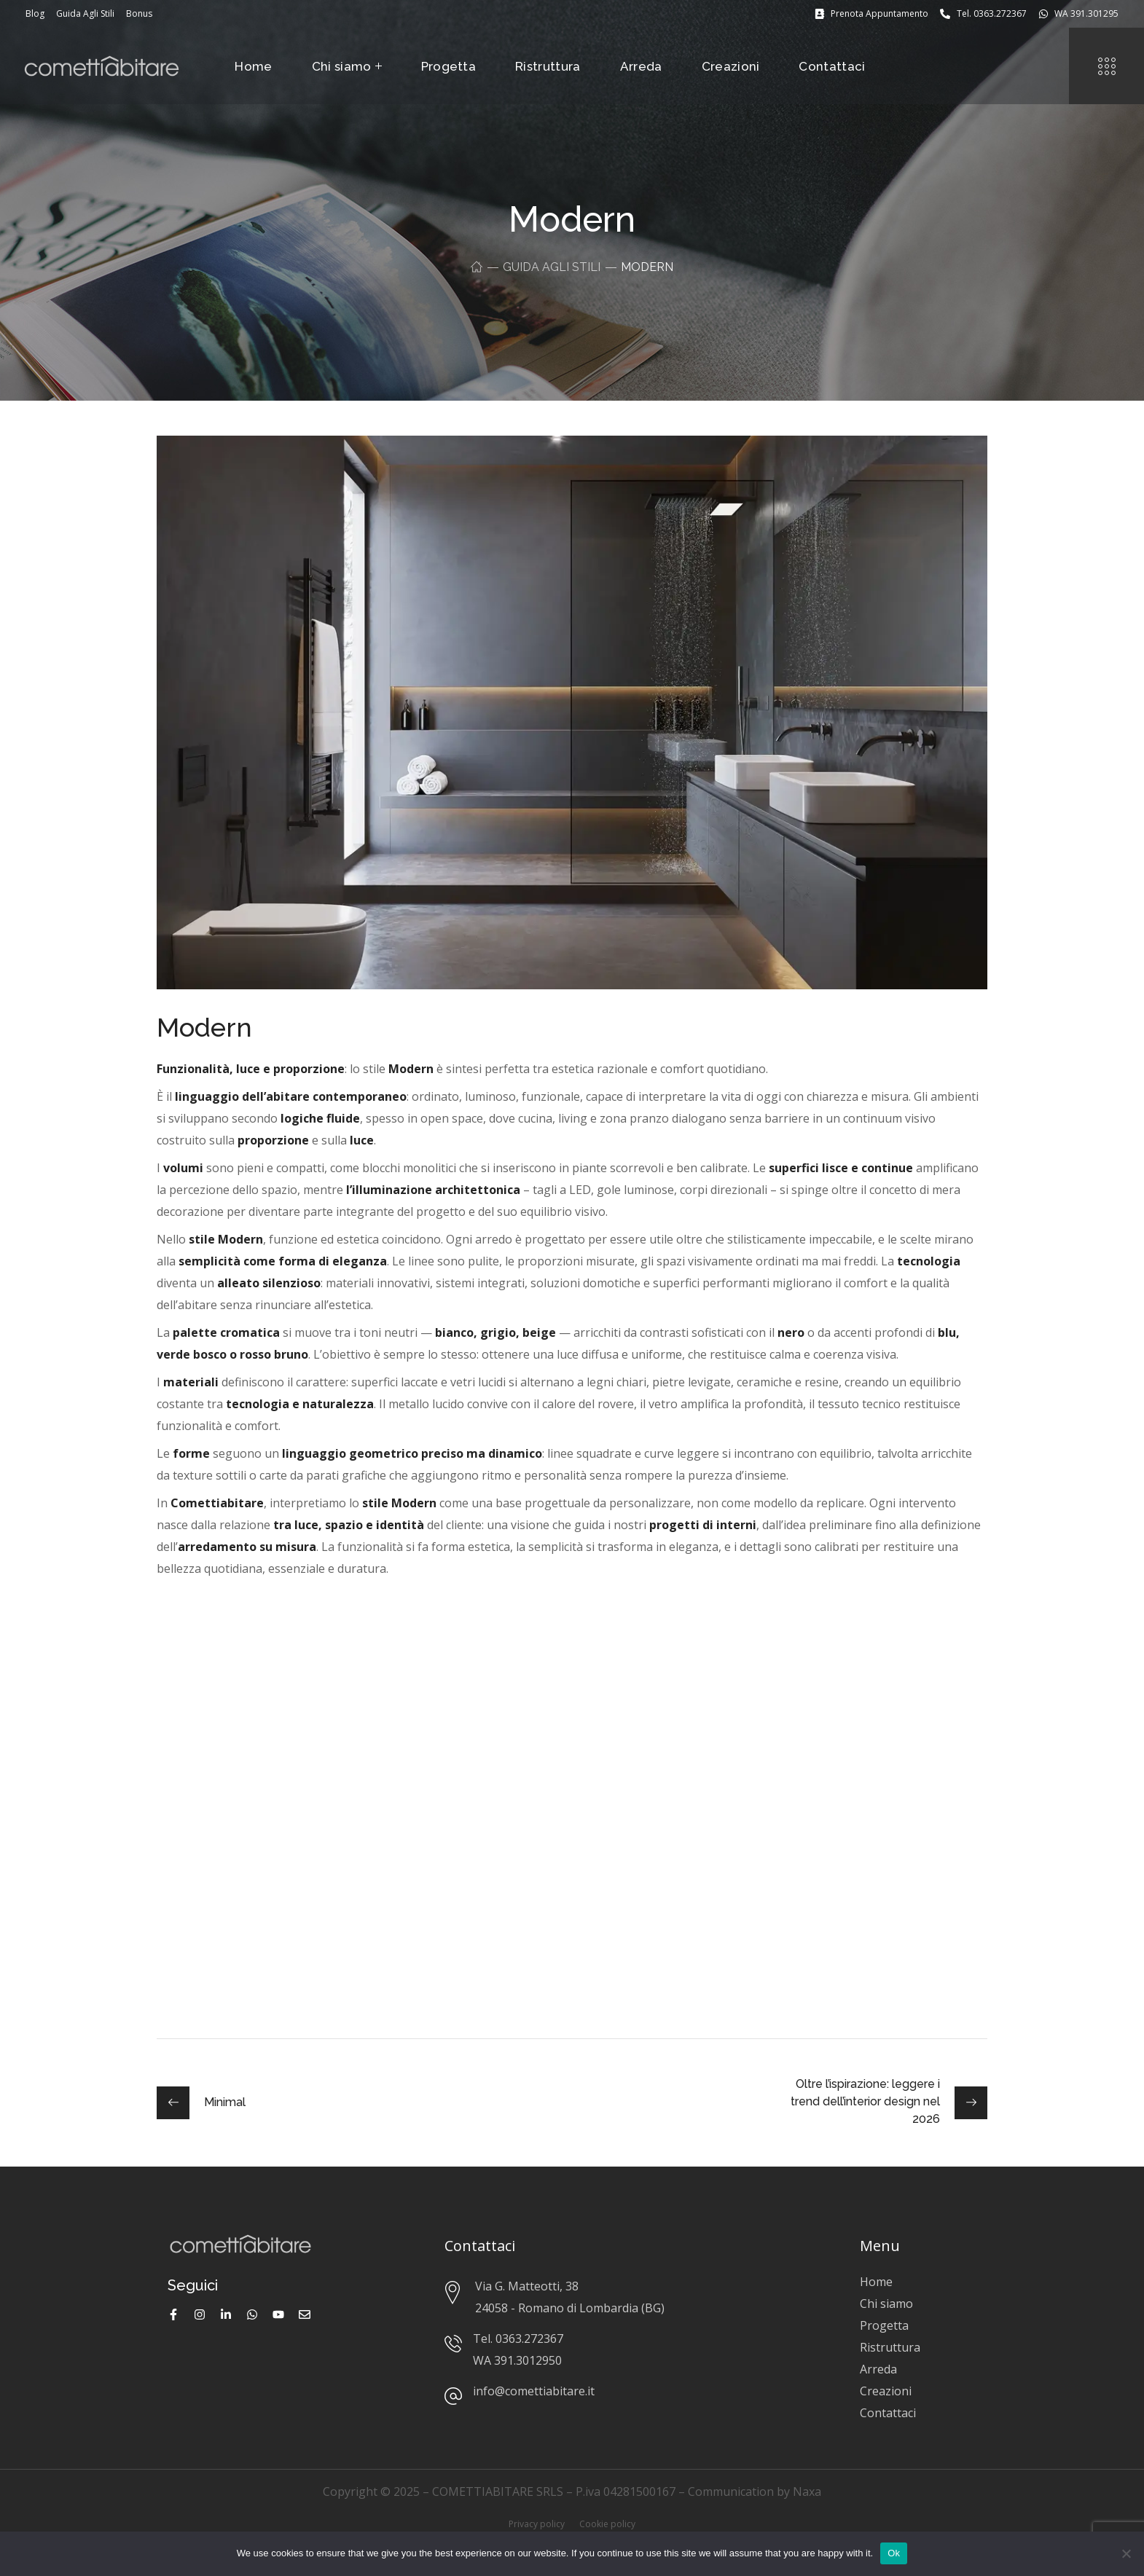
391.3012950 (528, 2360)
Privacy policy (537, 2524)
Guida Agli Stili (551, 267)
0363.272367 (529, 2338)
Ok (894, 2553)
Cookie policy (607, 2524)
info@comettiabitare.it (534, 2391)
